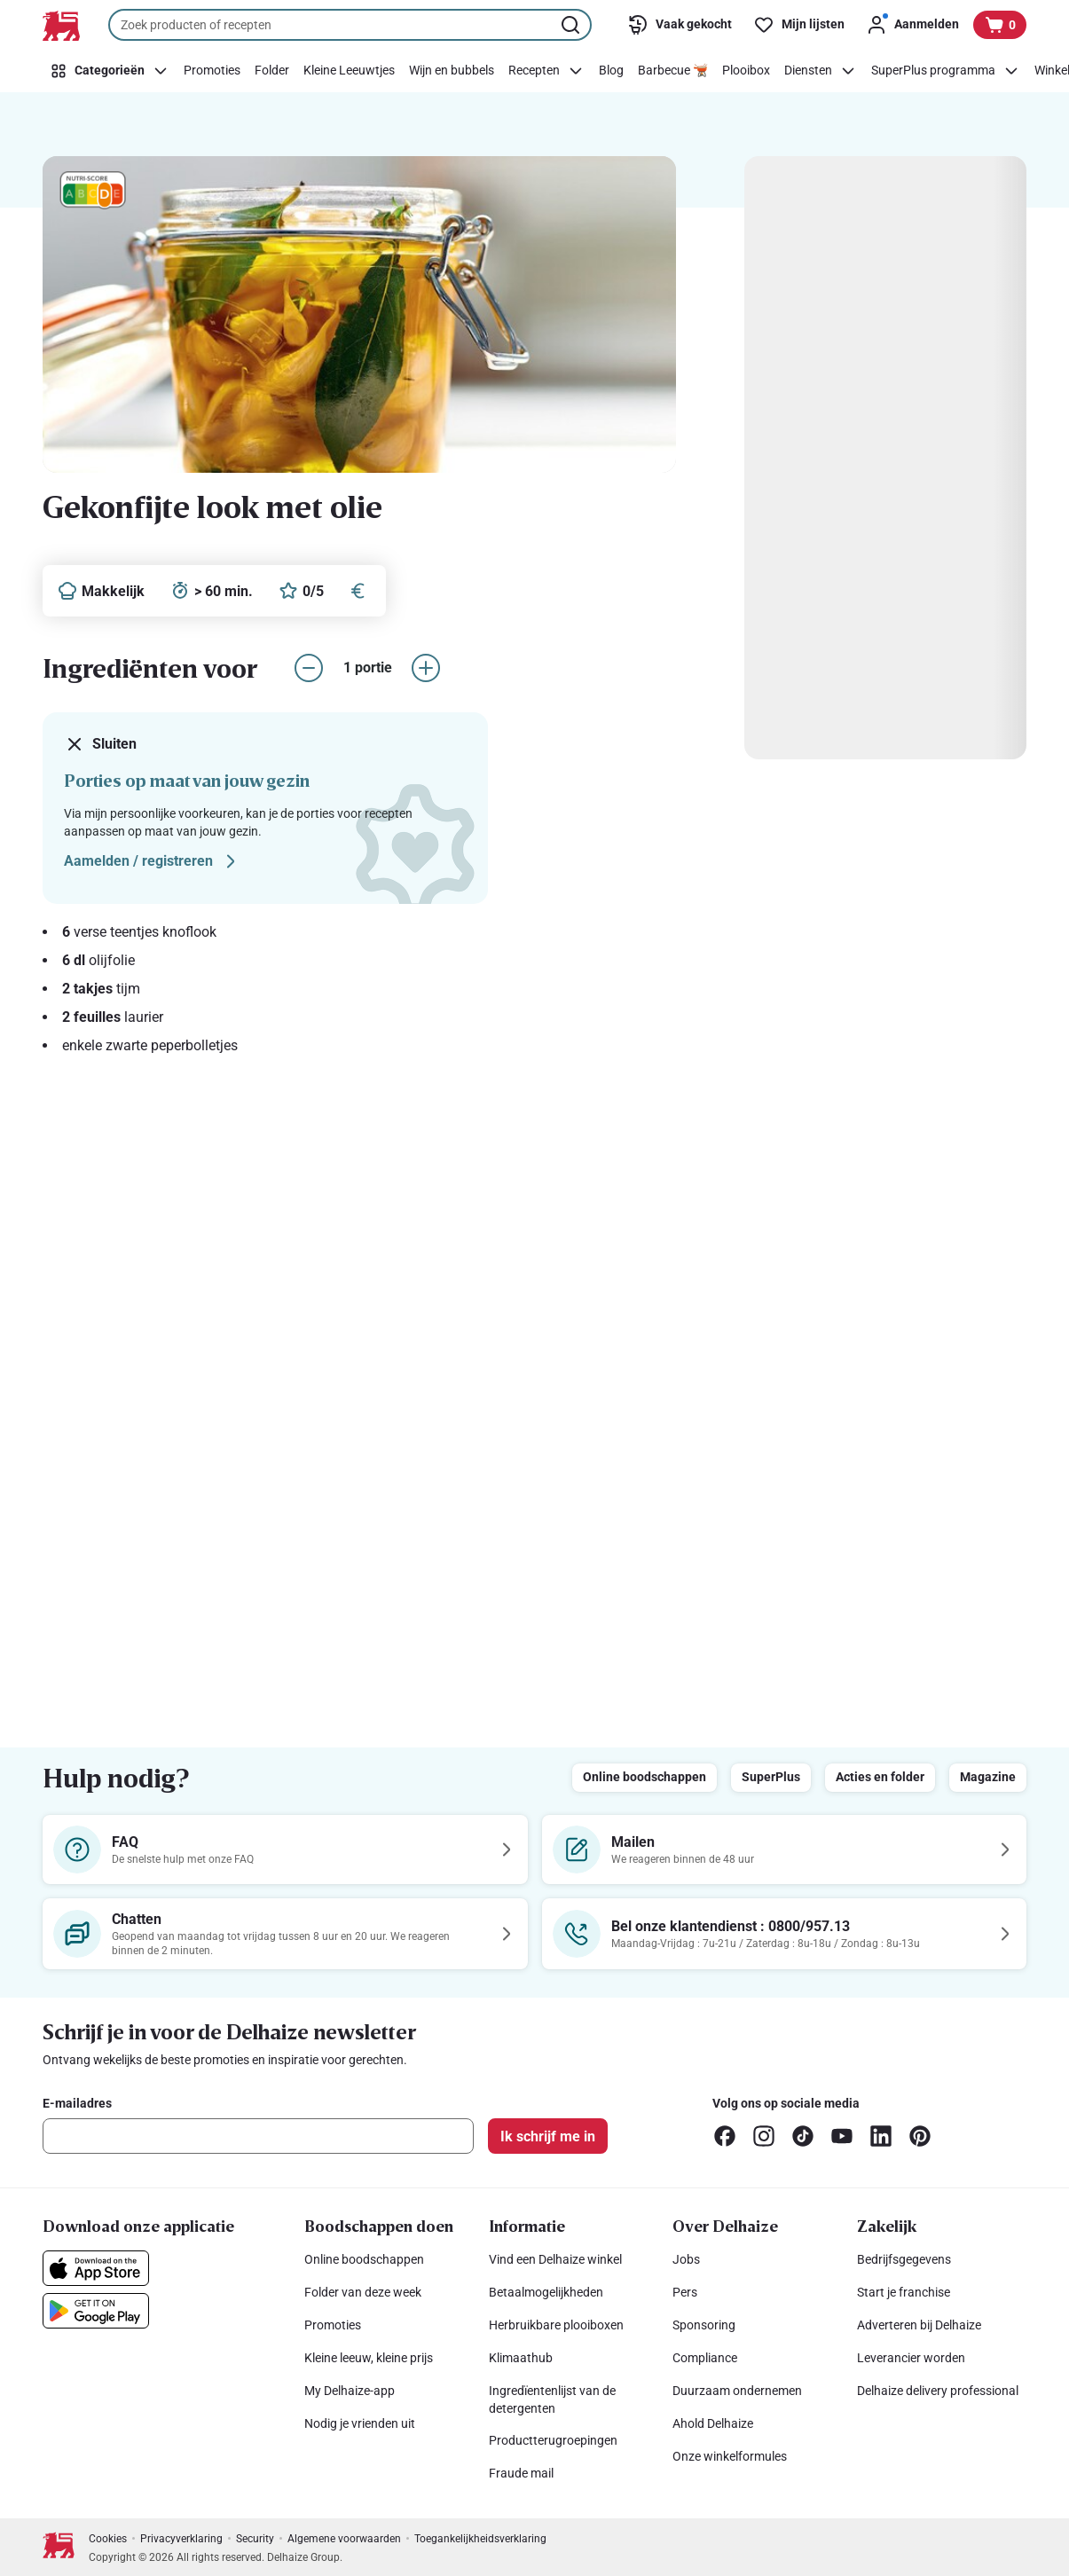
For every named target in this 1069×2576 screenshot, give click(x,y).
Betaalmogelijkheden (546, 2292)
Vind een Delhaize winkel (555, 2259)
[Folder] (272, 71)
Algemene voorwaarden (344, 2539)
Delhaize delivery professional (937, 2391)
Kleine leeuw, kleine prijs (368, 2358)
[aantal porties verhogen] (426, 668)
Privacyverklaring (181, 2539)
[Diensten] (820, 71)
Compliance (704, 2358)
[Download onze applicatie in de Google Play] (96, 2311)
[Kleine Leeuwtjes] (349, 71)
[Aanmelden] (912, 25)
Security (255, 2539)
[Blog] (611, 71)
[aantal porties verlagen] (309, 668)
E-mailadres (77, 2103)
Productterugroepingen (553, 2440)
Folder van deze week (362, 2292)
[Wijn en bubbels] (451, 71)
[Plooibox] (746, 71)
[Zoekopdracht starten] (572, 25)
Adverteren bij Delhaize (919, 2325)
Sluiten (100, 744)
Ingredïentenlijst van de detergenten (552, 2399)
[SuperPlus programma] (945, 71)
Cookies (108, 2539)
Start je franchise (903, 2292)
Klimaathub (521, 2358)
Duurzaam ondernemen (737, 2391)
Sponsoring (703, 2325)
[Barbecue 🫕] (673, 71)
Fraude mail (521, 2473)
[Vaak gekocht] (679, 25)
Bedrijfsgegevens (904, 2259)
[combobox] (350, 25)
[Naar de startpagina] (61, 25)
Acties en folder (880, 1777)
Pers (684, 2292)
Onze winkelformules (729, 2456)
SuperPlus (771, 1777)
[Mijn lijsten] (799, 25)
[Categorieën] (110, 71)
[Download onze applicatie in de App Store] (96, 2268)
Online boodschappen (644, 1777)
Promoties (332, 2325)
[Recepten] (546, 71)
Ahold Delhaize (712, 2423)
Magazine (988, 1777)
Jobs (686, 2259)
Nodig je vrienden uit (359, 2423)
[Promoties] (212, 71)
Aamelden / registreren (152, 861)
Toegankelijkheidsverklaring (480, 2539)
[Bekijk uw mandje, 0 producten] (999, 25)
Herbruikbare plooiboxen (556, 2325)
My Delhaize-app (349, 2391)
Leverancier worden (911, 2358)
